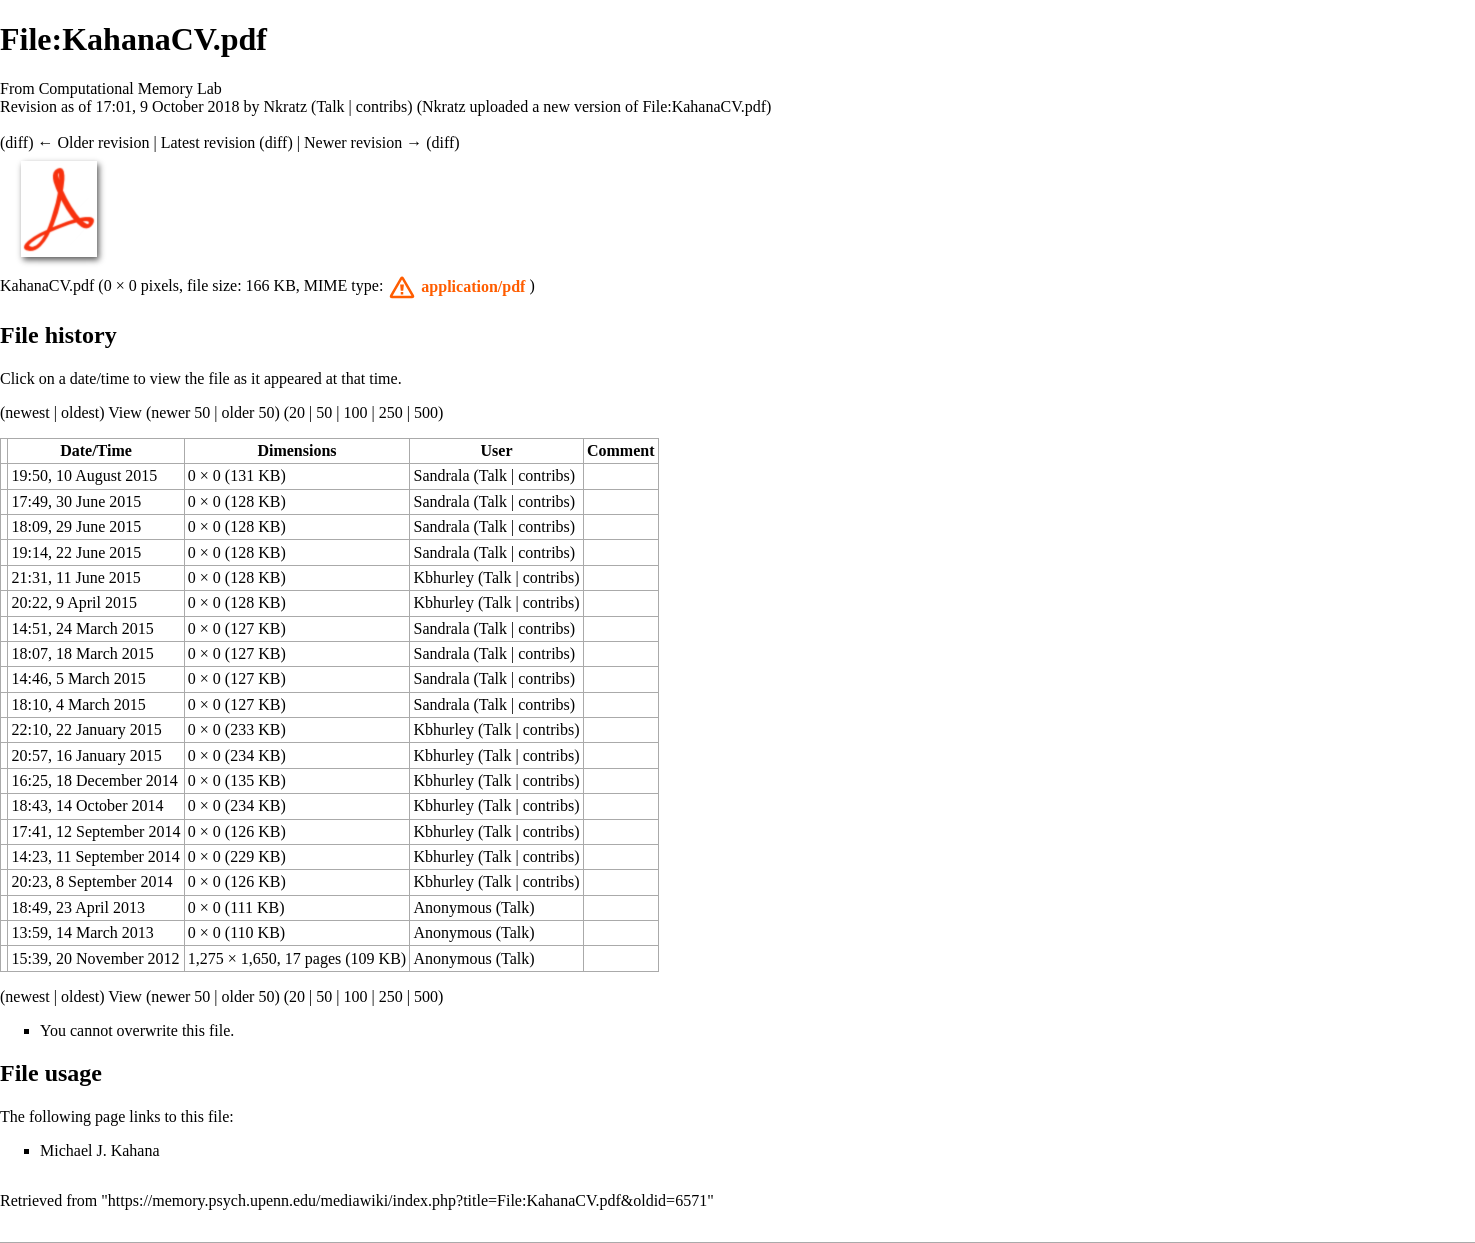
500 (426, 412)
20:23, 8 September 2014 (92, 881)
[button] (458, 287)
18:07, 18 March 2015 (83, 653)
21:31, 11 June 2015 (76, 577)
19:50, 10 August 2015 (85, 475)
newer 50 (180, 412)
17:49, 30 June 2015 (77, 501)
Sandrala (442, 475)
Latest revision (208, 142)
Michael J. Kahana (100, 1150)
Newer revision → (363, 142)
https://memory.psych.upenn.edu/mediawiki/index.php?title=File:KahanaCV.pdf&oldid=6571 (407, 1200)
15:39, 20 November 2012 (96, 958)
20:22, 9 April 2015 (74, 602)
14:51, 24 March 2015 (83, 628)
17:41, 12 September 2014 (96, 831)
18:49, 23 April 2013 (78, 907)
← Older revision (93, 142)
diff (16, 142)
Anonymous (453, 907)
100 (355, 412)
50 (324, 412)
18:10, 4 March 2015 (79, 704)
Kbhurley (444, 577)
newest (27, 412)
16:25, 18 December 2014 (95, 780)
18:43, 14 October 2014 (88, 805)
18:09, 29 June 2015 (77, 526)
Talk (330, 106)
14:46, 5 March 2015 (79, 678)
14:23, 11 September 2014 (96, 856)
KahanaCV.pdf (47, 285)
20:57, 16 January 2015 (87, 755)
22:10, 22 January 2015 (87, 729)
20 (297, 412)
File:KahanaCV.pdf (704, 106)
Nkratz (286, 106)
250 (391, 412)
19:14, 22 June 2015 (77, 552)
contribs (382, 106)
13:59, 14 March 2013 (83, 932)
